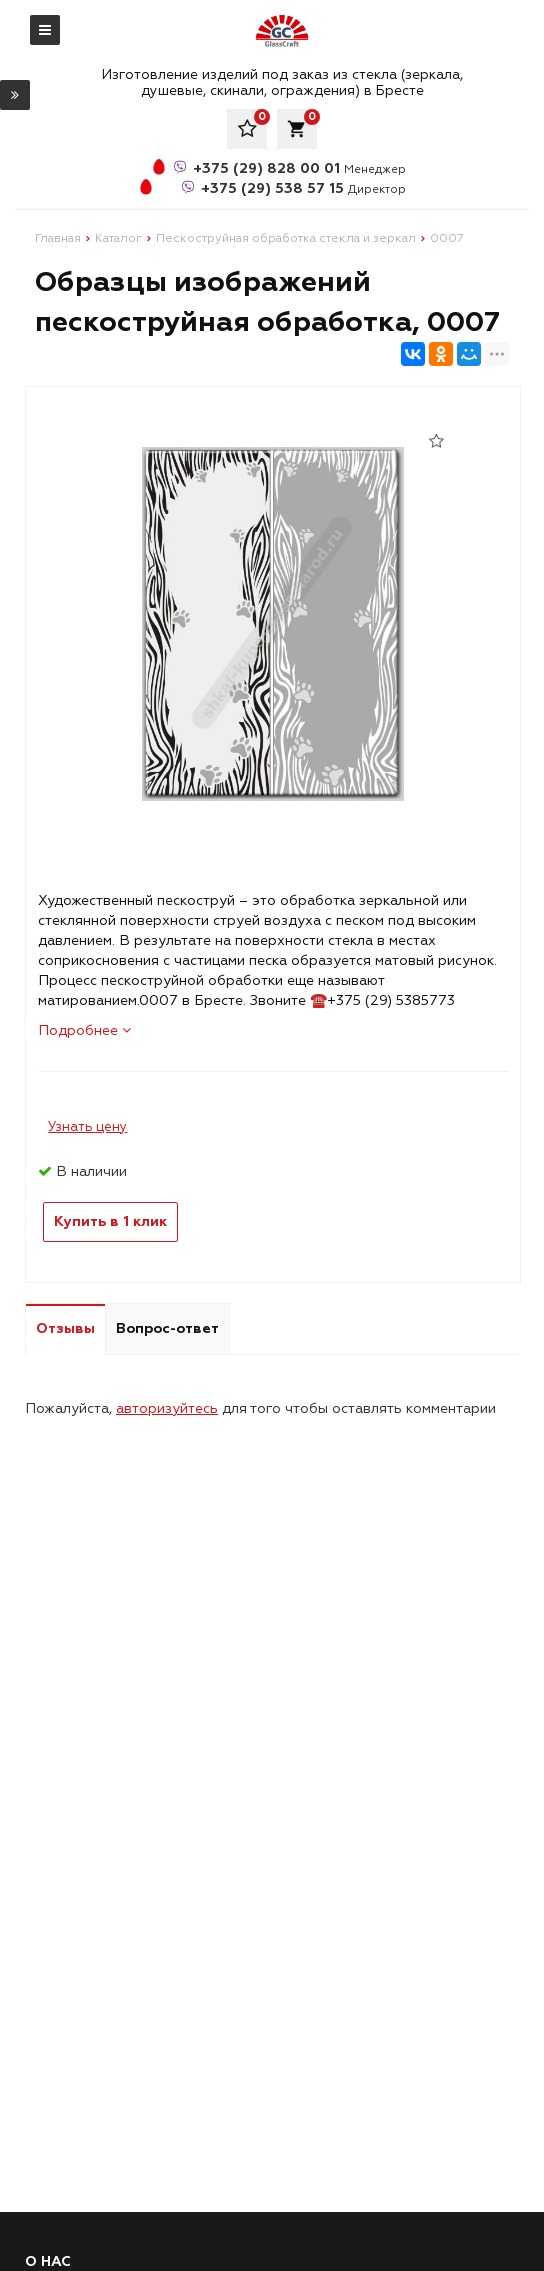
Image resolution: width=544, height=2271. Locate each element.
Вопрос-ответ (167, 1328)
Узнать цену (87, 1127)
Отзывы (65, 1328)
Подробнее (84, 1030)
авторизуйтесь (167, 1408)
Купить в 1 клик (110, 1221)
